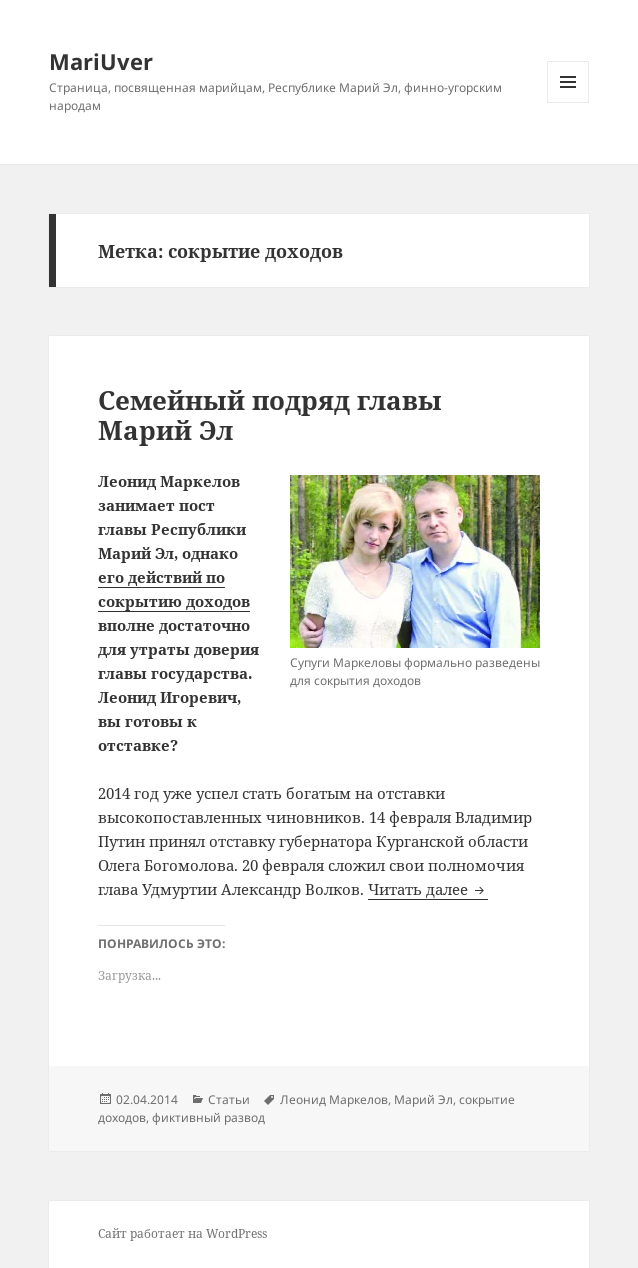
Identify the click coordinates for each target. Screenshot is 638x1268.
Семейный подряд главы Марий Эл (270, 415)
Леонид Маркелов (334, 1099)
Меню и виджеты (568, 102)
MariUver (101, 61)
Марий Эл (423, 1099)
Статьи (229, 1099)
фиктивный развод (208, 1117)
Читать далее (428, 889)
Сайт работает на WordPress (182, 1233)
